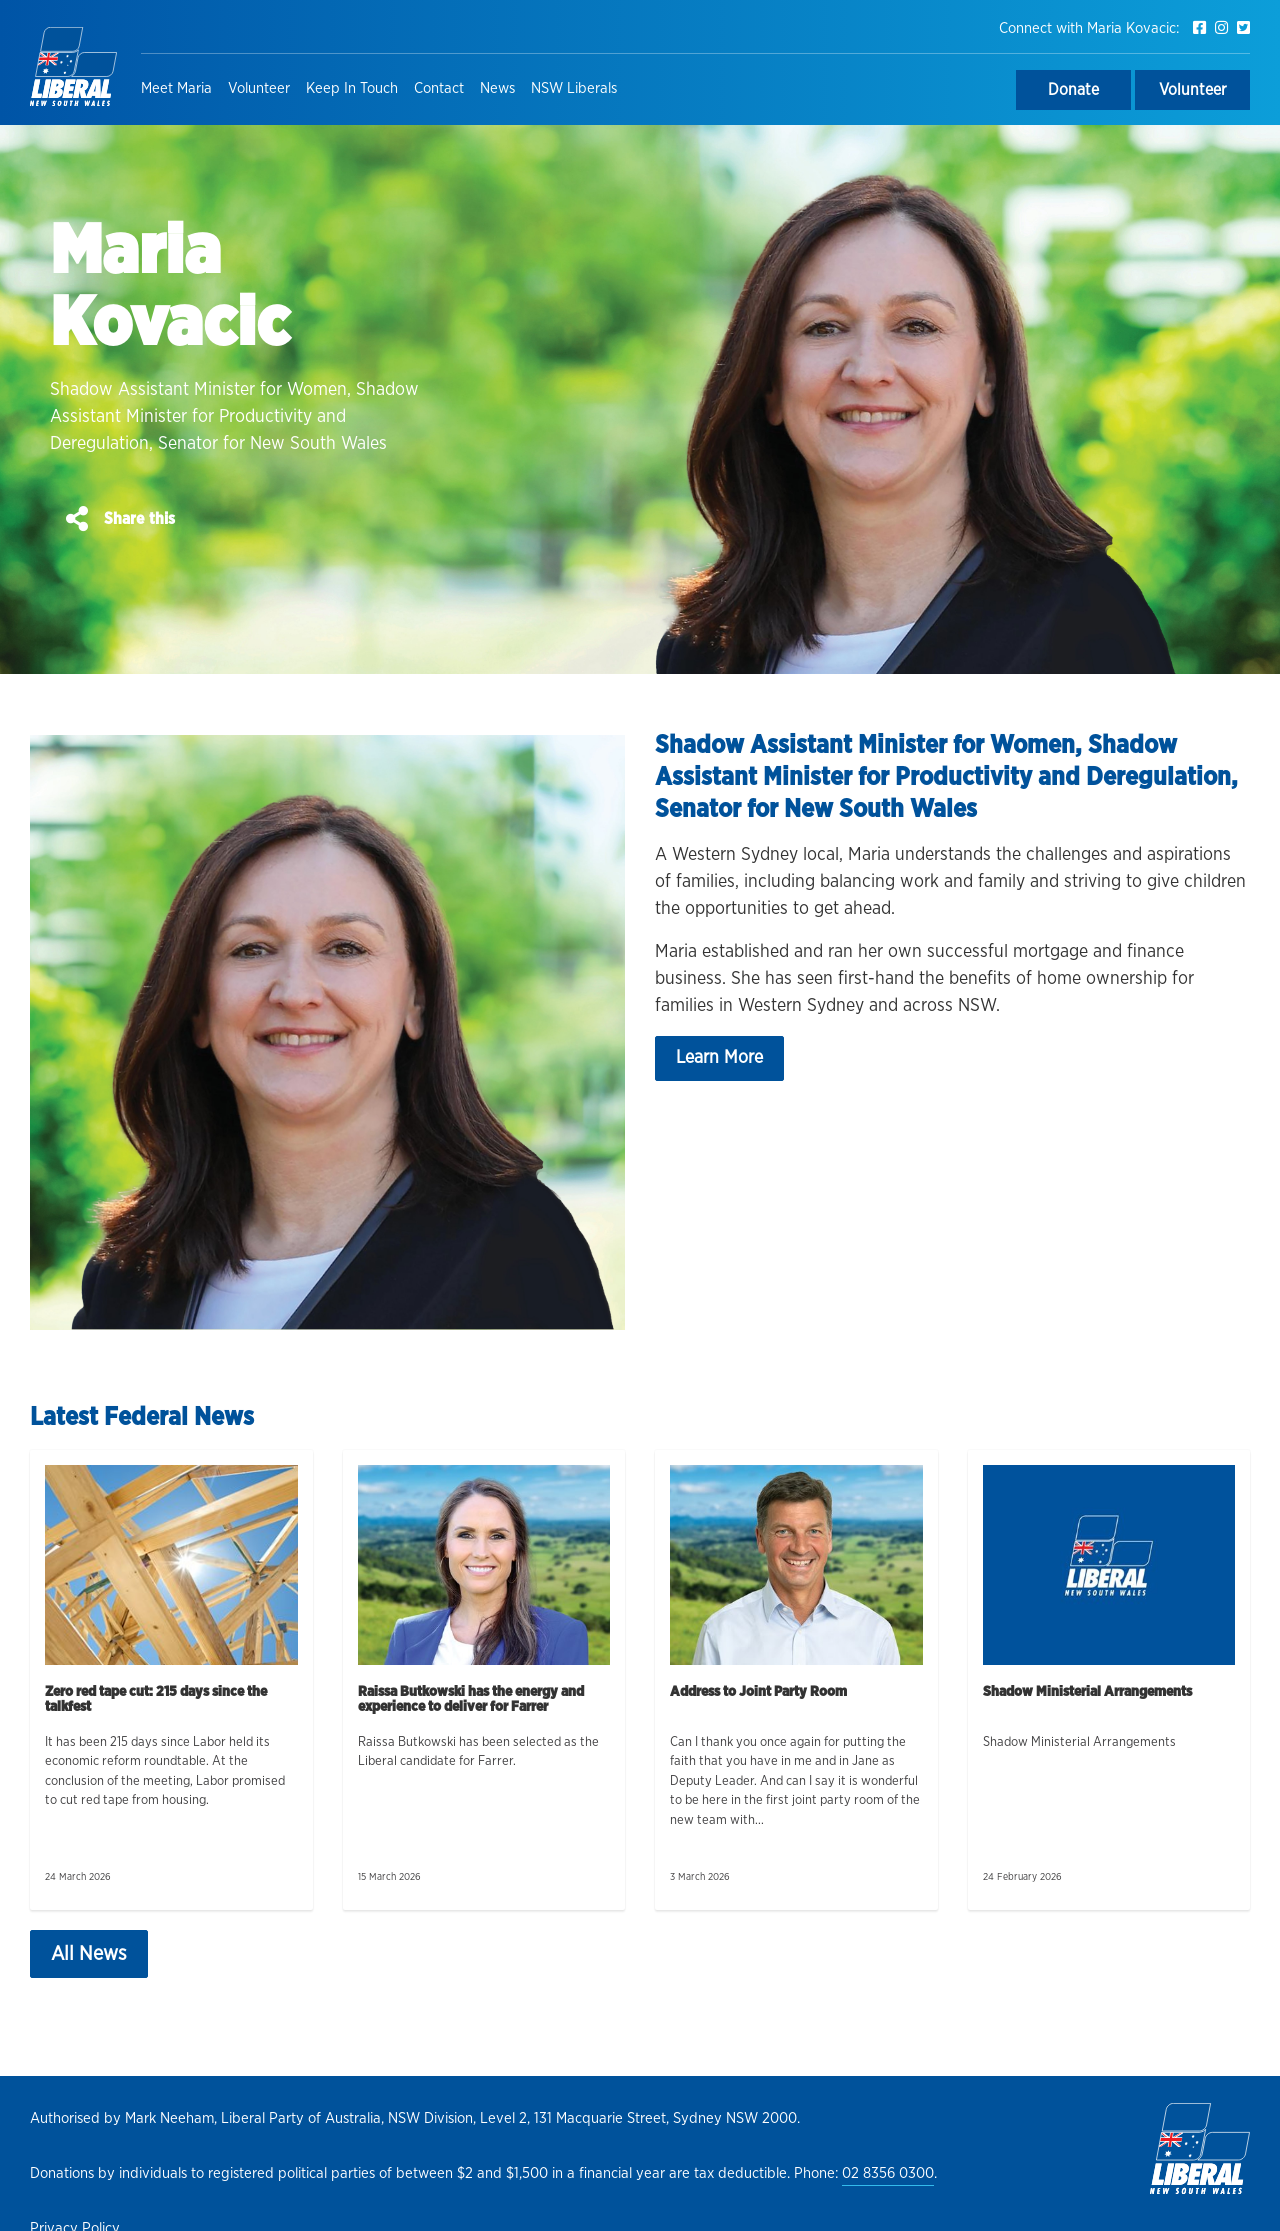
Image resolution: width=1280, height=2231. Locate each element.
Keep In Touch (352, 88)
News (497, 88)
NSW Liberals (574, 88)
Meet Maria (176, 88)
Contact (439, 88)
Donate (1073, 90)
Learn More (719, 1058)
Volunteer (259, 88)
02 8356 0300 (888, 2173)
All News (89, 1954)
